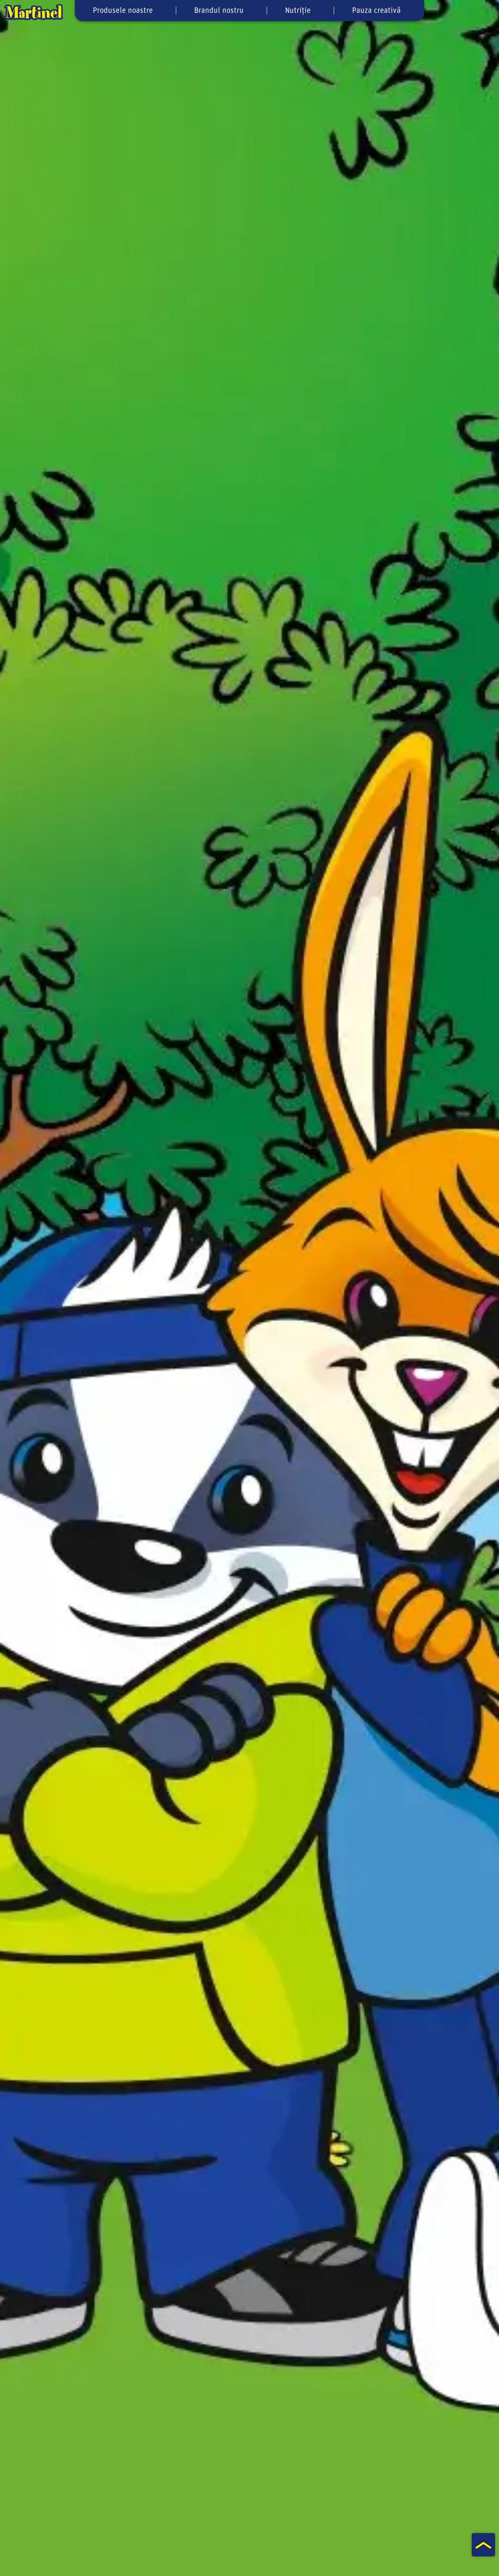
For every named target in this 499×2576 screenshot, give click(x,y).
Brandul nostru (219, 10)
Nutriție (298, 10)
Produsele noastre (123, 10)
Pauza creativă (376, 10)
